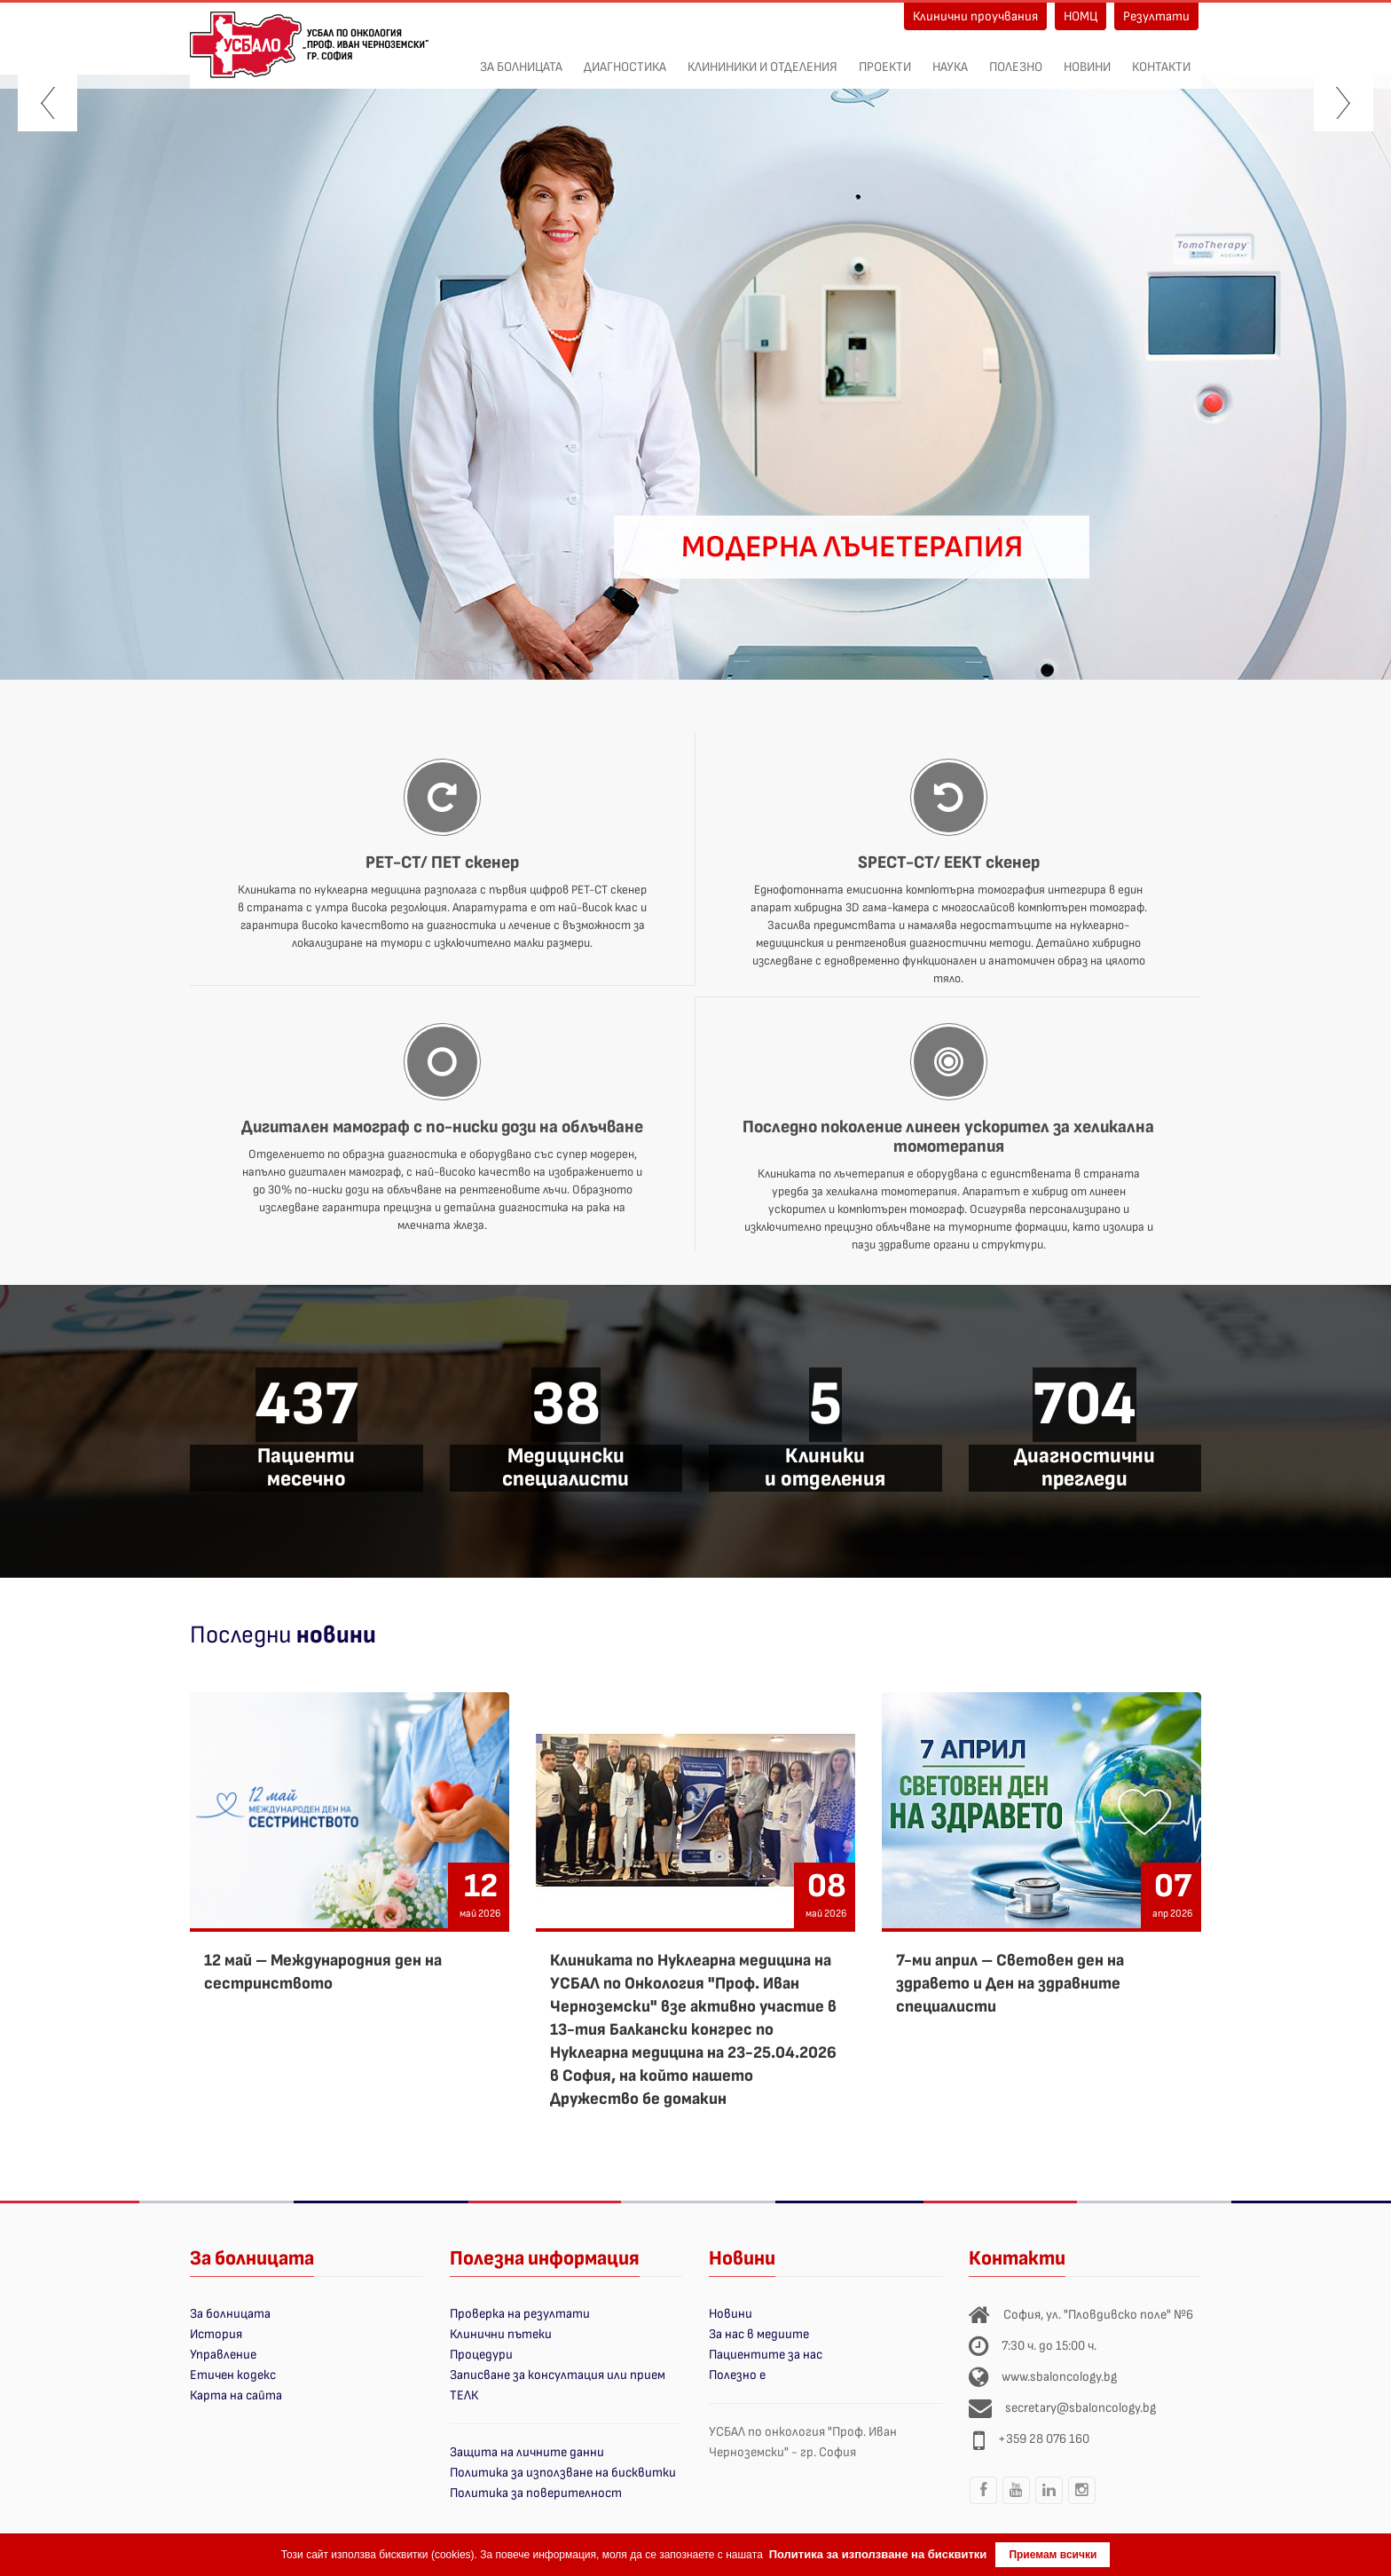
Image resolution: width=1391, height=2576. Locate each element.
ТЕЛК (464, 2395)
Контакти (1161, 57)
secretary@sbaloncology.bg (1080, 2407)
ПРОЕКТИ (885, 57)
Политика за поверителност (536, 2493)
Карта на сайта (236, 2395)
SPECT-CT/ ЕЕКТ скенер (949, 862)
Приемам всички (1052, 2554)
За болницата (521, 57)
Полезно (1015, 57)
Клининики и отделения (762, 57)
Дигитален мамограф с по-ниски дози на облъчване (442, 1127)
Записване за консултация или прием (557, 2375)
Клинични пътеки (501, 2334)
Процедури (481, 2354)
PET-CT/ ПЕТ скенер (442, 862)
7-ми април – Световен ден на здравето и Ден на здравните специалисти (1010, 1983)
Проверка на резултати (520, 2313)
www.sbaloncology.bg (1059, 2376)
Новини (1087, 57)
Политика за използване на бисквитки (563, 2472)
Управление (223, 2354)
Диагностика (625, 57)
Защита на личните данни (527, 2452)
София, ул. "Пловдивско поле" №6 (1098, 2314)
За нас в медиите (759, 2334)
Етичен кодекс (233, 2375)
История (216, 2334)
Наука (950, 57)
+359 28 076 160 (1043, 2438)
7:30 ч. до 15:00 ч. (1049, 2345)
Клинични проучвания (975, 16)
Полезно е (737, 2375)
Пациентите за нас (765, 2354)
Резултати (1156, 16)
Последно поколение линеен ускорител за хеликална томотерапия (948, 1136)
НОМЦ (1080, 16)
